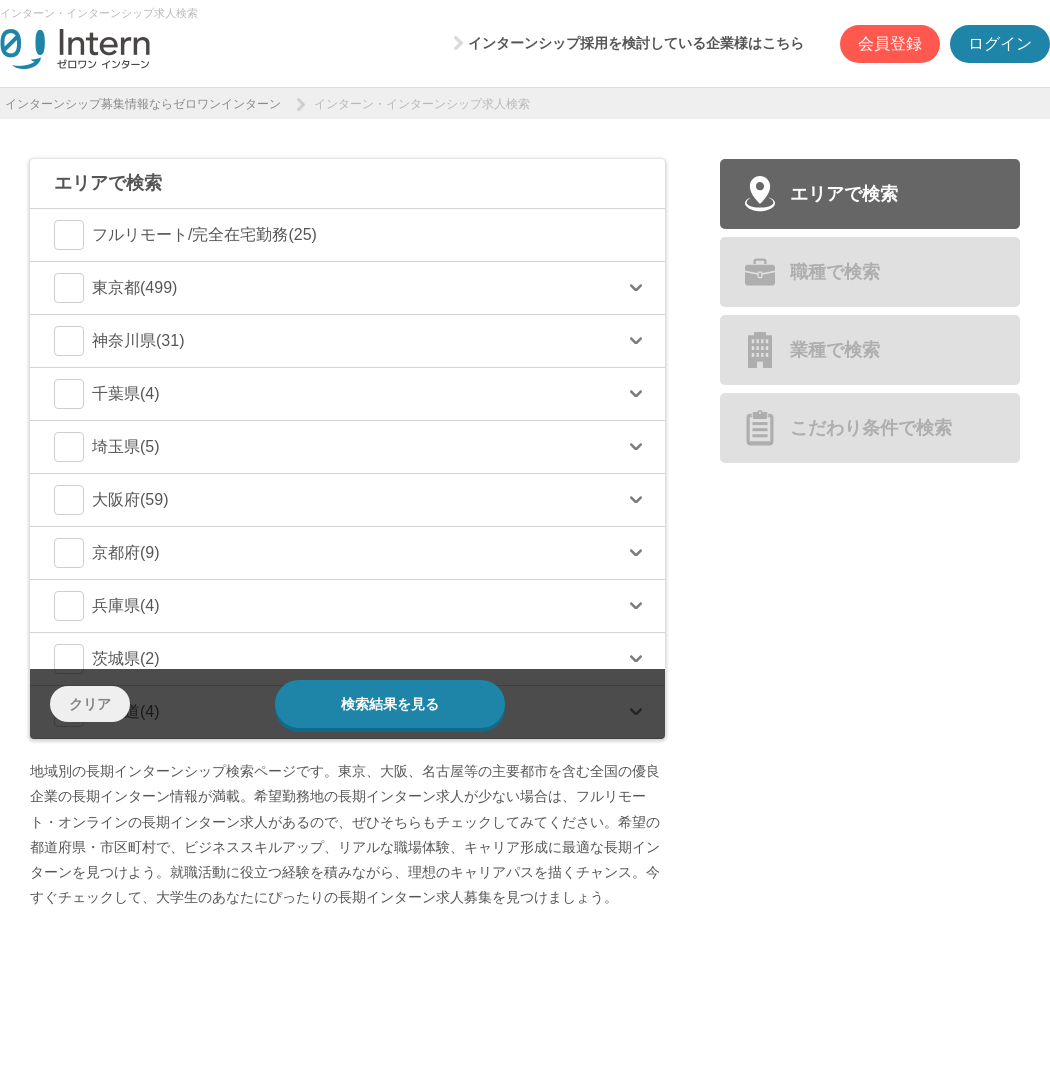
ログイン (1000, 43)
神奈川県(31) (119, 341)
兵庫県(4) (107, 606)
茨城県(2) (107, 659)
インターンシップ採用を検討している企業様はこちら (636, 43)
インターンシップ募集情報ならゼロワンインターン (143, 104)
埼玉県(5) (107, 447)
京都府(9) (107, 553)
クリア (90, 704)
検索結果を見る (390, 704)
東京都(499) (115, 288)
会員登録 (890, 43)
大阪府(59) (111, 500)
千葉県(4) (107, 394)
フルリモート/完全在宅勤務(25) (185, 235)
